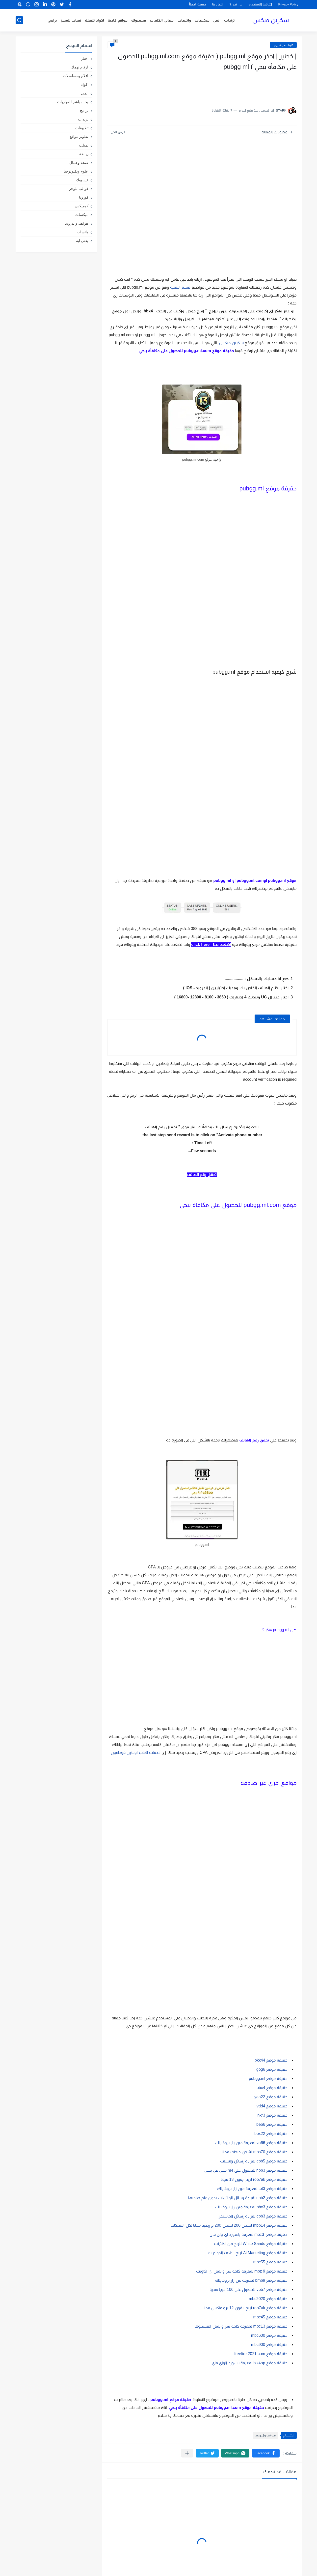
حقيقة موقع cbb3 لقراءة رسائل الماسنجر (253, 2216)
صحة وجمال (78, 162)
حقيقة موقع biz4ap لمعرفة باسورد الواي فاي (250, 2363)
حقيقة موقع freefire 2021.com (260, 2354)
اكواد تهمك (94, 20)
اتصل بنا (217, 4)
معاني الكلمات (162, 20)
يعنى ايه (82, 241)
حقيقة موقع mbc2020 (268, 2299)
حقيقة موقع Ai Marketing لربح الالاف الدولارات (247, 2253)
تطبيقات (81, 128)
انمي (216, 20)
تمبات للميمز (71, 20)
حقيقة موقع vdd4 (272, 2106)
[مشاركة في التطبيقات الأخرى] (187, 2453)
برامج (52, 20)
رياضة (83, 154)
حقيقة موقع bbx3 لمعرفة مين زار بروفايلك (251, 2207)
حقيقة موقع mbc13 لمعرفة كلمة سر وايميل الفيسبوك (240, 2326)
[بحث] (19, 20)
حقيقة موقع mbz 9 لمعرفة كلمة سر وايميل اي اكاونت (241, 2271)
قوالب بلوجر (78, 188)
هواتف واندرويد (283, 45)
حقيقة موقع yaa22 (270, 2097)
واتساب (184, 20)
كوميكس (81, 206)
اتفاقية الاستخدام (260, 4)
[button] (266, 2453)
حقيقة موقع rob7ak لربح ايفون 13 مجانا (254, 2179)
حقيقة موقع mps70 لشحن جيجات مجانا (254, 2152)
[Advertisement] (247, 87)
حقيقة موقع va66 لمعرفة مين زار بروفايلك (251, 2143)
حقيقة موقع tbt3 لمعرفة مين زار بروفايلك (252, 2189)
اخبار (84, 58)
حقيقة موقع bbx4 (272, 2088)
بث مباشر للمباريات (72, 102)
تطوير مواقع (79, 136)
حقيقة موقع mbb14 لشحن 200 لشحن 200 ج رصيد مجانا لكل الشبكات (228, 2225)
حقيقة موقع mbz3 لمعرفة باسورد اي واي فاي (249, 2234)
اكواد (84, 84)
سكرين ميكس (270, 20)
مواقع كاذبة (118, 20)
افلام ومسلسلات (75, 76)
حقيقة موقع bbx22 (270, 2133)
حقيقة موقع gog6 (271, 2069)
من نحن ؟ (236, 4)
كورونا (83, 197)
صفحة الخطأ (197, 4)
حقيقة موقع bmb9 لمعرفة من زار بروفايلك (251, 2280)
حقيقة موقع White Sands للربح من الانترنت (251, 2244)
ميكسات (202, 20)
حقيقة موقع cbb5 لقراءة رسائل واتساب (254, 2161)
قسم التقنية (180, 287)
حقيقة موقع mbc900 (269, 2344)
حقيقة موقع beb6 (271, 2124)
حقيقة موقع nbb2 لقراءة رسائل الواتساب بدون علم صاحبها (237, 2198)
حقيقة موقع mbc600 (269, 2335)
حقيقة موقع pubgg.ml (268, 2078)
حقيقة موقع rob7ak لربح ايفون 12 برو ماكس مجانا (245, 2308)
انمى (84, 93)
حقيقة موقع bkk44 (271, 2060)
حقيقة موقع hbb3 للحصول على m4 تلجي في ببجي (245, 2170)
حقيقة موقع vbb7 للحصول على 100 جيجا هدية (249, 2289)
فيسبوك (138, 20)
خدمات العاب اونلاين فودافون (135, 1752)
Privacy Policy (288, 4)
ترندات (229, 20)
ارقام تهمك (79, 67)
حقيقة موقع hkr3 (272, 2115)
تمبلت (83, 145)
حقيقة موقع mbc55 (270, 2262)
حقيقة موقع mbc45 (270, 2317)
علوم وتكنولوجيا (76, 171)
